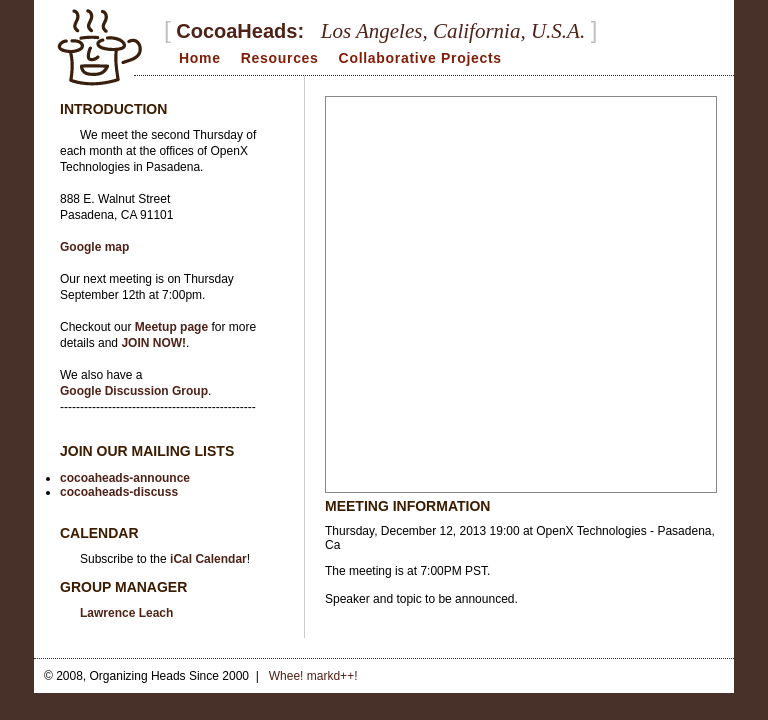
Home (200, 58)
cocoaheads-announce (125, 478)
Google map (94, 247)
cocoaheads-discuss (119, 492)
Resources (280, 58)
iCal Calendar (208, 559)
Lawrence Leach (126, 613)
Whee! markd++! (313, 676)
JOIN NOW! (153, 343)
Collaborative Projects (420, 58)
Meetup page (171, 327)
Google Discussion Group (134, 391)
